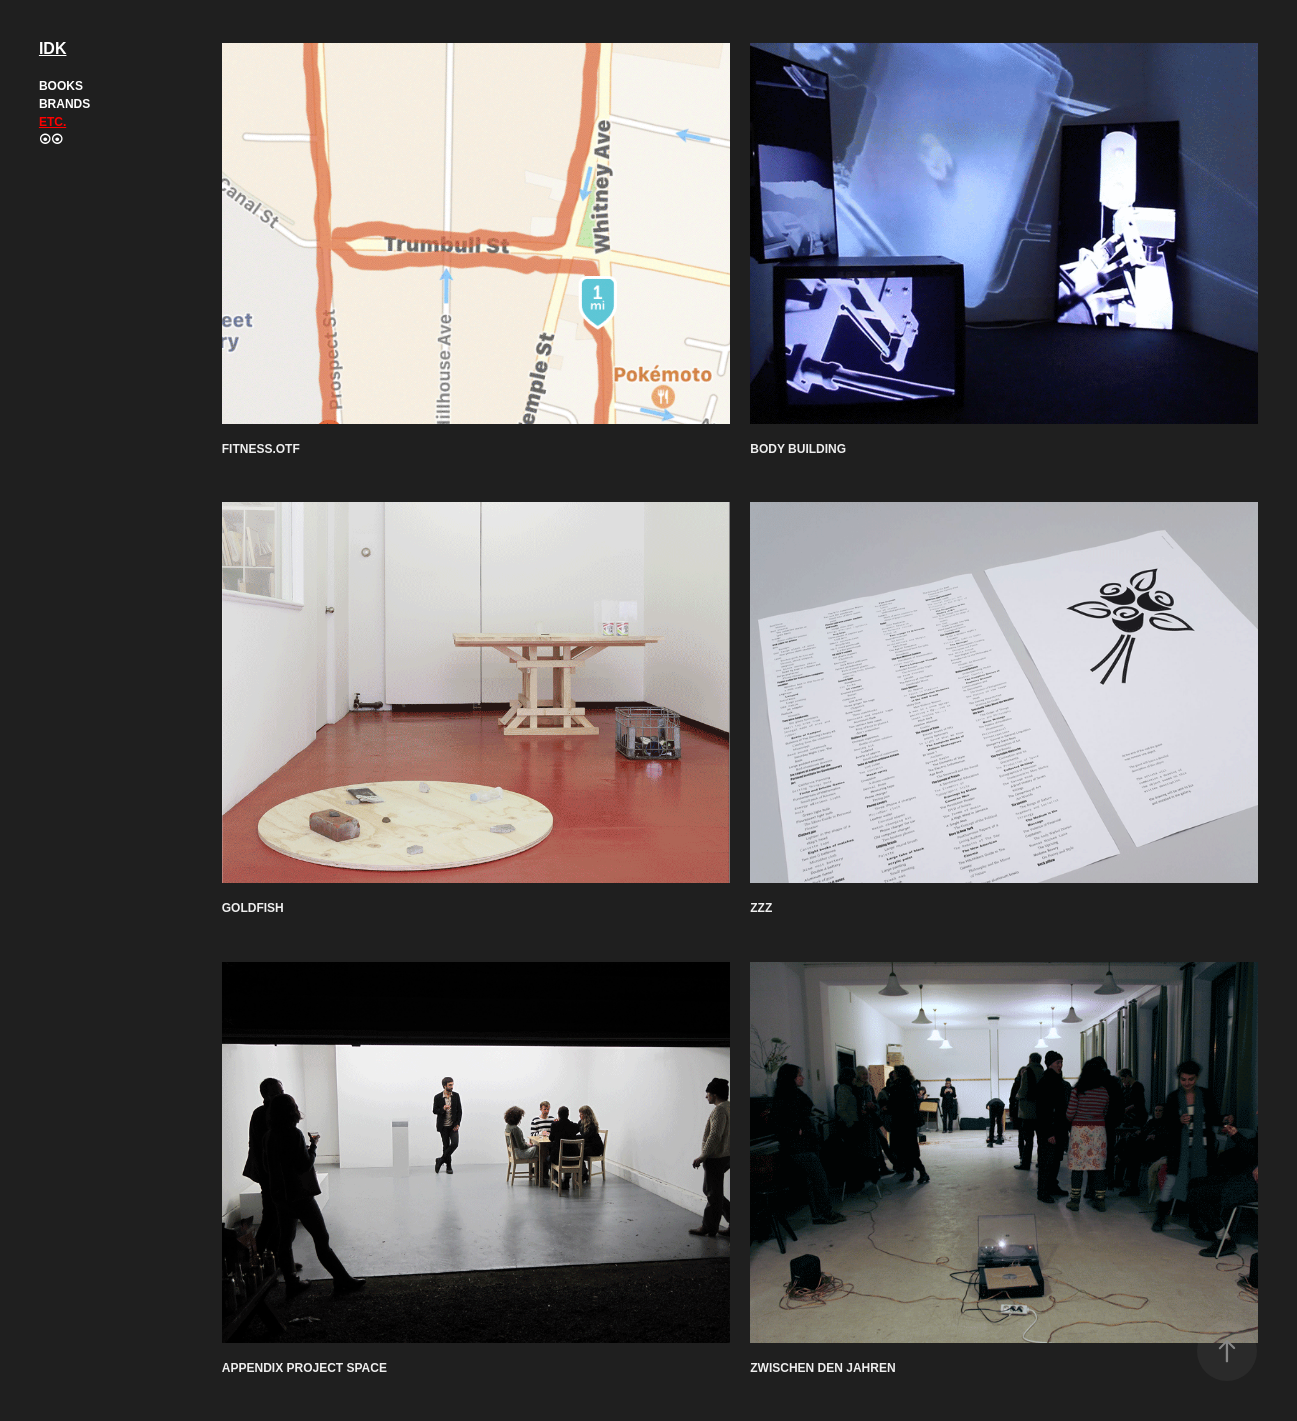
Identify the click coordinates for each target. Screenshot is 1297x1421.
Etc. (52, 122)
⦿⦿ (51, 140)
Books (61, 86)
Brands (64, 104)
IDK (53, 48)
